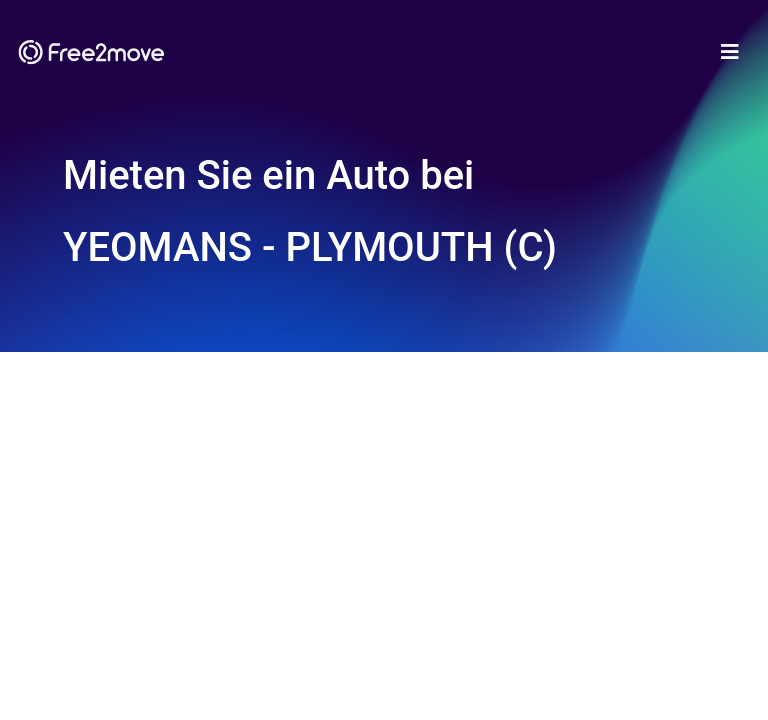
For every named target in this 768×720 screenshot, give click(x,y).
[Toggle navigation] (730, 52)
